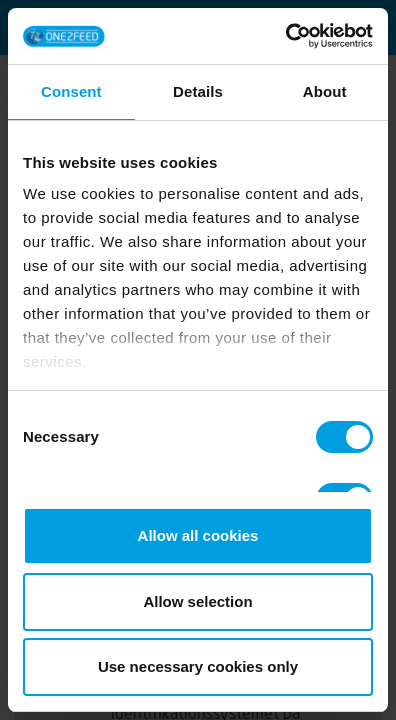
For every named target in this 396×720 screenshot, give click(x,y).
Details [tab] (198, 91)
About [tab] (325, 91)
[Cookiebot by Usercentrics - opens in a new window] (285, 36)
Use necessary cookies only (198, 666)
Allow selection (197, 601)
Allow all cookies (198, 535)
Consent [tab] (71, 91)
